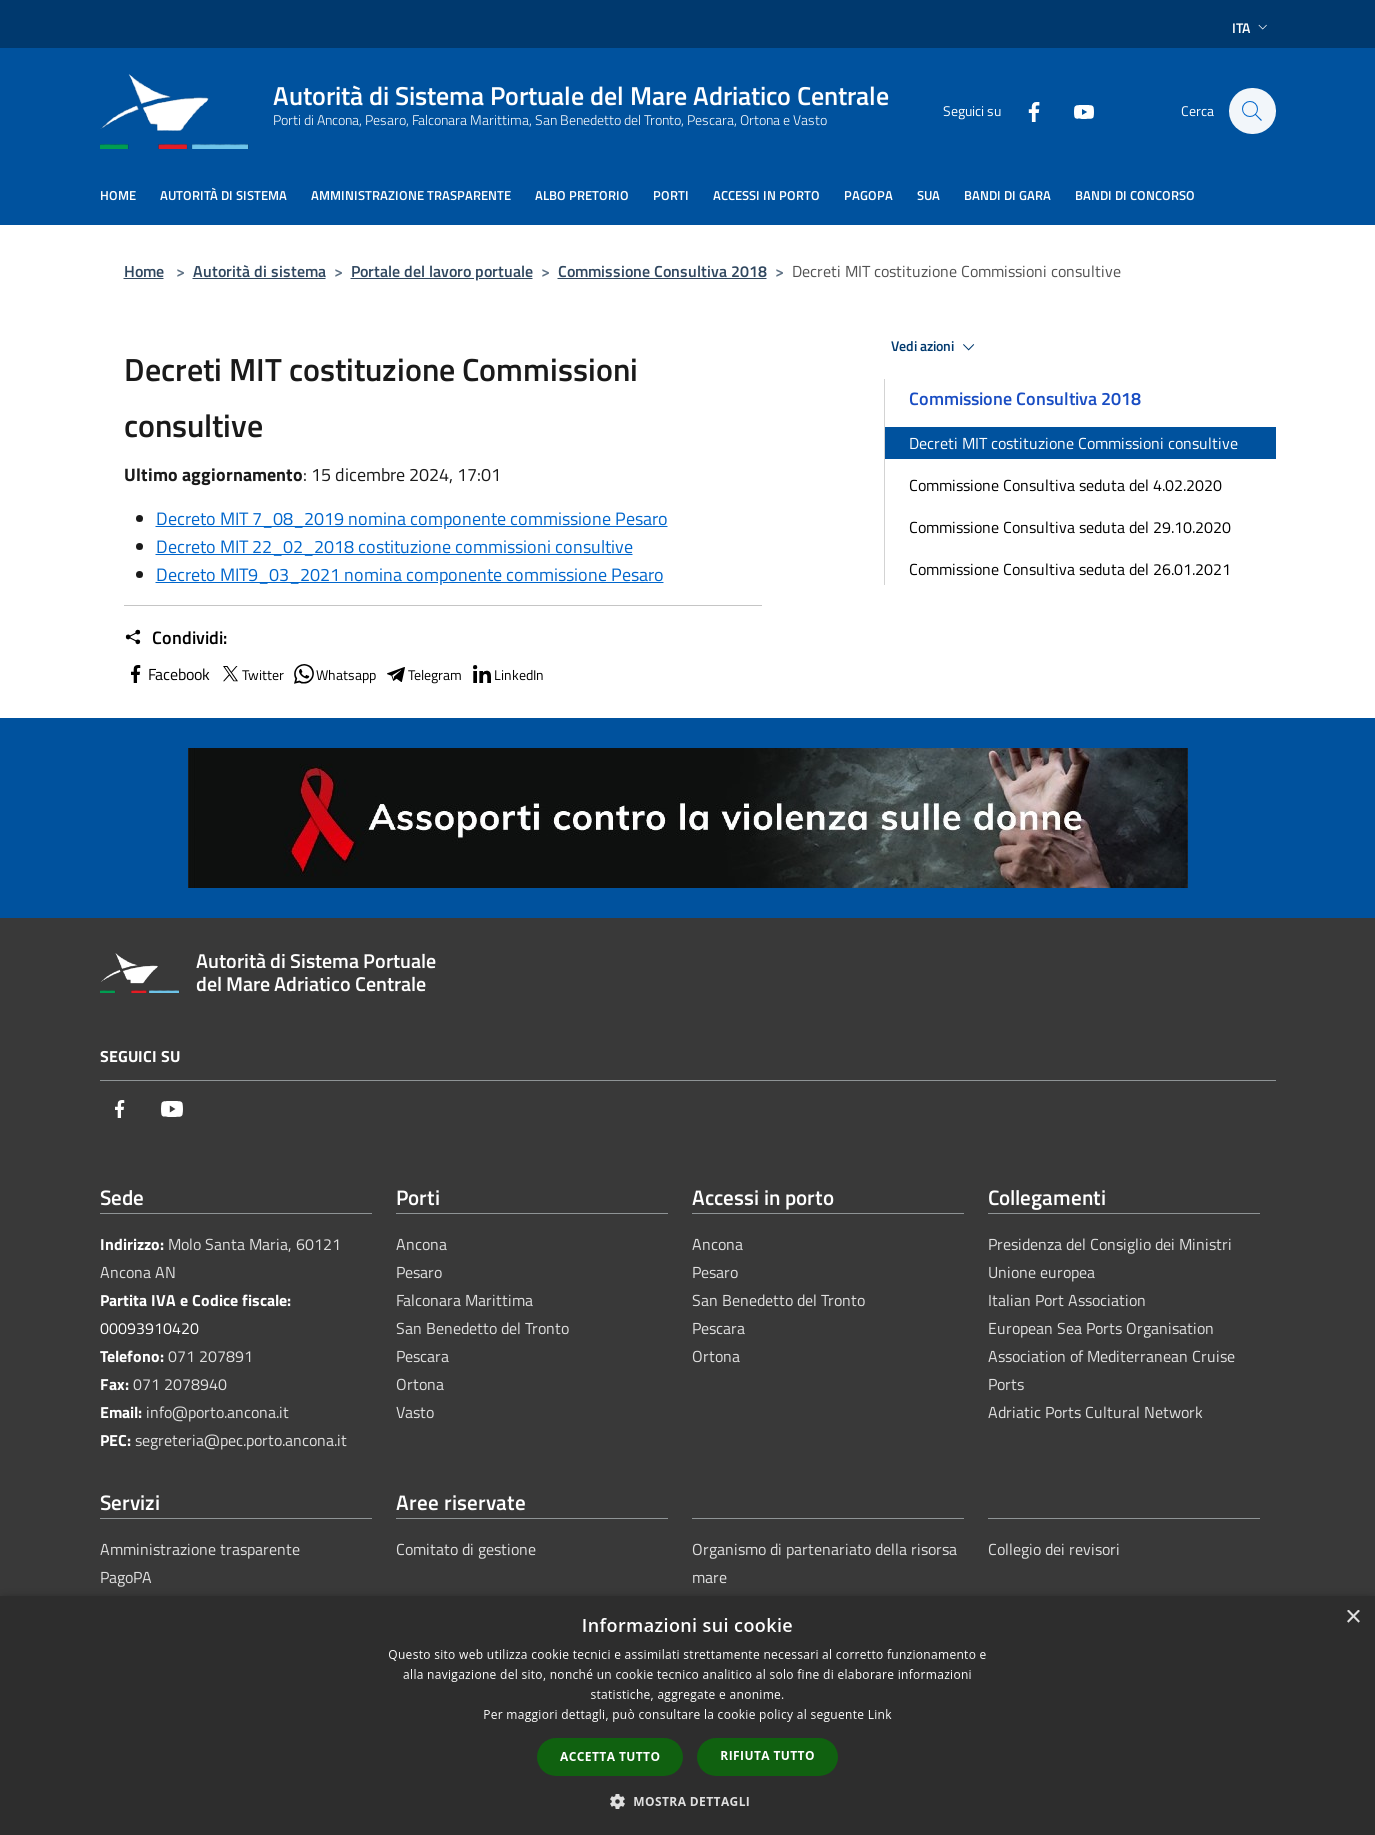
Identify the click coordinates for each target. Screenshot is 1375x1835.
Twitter (251, 674)
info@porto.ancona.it (217, 1412)
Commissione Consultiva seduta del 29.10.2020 (1070, 527)
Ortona (420, 1384)
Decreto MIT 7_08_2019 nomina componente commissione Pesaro (412, 518)
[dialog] (687, 1715)
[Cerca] (1252, 111)
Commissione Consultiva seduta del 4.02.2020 (1065, 485)
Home (144, 271)
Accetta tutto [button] (610, 1756)
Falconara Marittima (464, 1300)
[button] (688, 1801)
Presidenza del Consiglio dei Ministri (1110, 1244)
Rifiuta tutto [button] (767, 1755)
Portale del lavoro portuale (442, 271)
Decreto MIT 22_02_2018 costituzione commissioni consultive (394, 546)
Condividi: (175, 638)
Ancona (421, 1244)
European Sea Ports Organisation (1101, 1328)
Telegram (423, 674)
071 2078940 (180, 1384)
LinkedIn (507, 674)
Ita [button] (1252, 27)
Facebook (167, 674)
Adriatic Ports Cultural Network (1095, 1412)
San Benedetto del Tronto (482, 1328)
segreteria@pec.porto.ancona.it (241, 1440)
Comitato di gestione (466, 1549)
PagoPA (126, 1577)
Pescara (422, 1356)
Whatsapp (334, 674)
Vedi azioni (936, 347)
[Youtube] (1074, 110)
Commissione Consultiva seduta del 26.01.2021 (1070, 569)
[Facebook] (1024, 110)
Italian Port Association (1067, 1300)
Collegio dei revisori (1054, 1549)
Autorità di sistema (259, 271)
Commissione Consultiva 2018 (662, 271)
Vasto (415, 1412)
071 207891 (210, 1356)
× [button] (1352, 1617)
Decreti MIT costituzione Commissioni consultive (1073, 443)
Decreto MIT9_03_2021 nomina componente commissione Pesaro (410, 574)
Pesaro (419, 1272)
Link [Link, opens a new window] (880, 1714)
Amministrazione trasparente (200, 1549)
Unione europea (1041, 1272)
